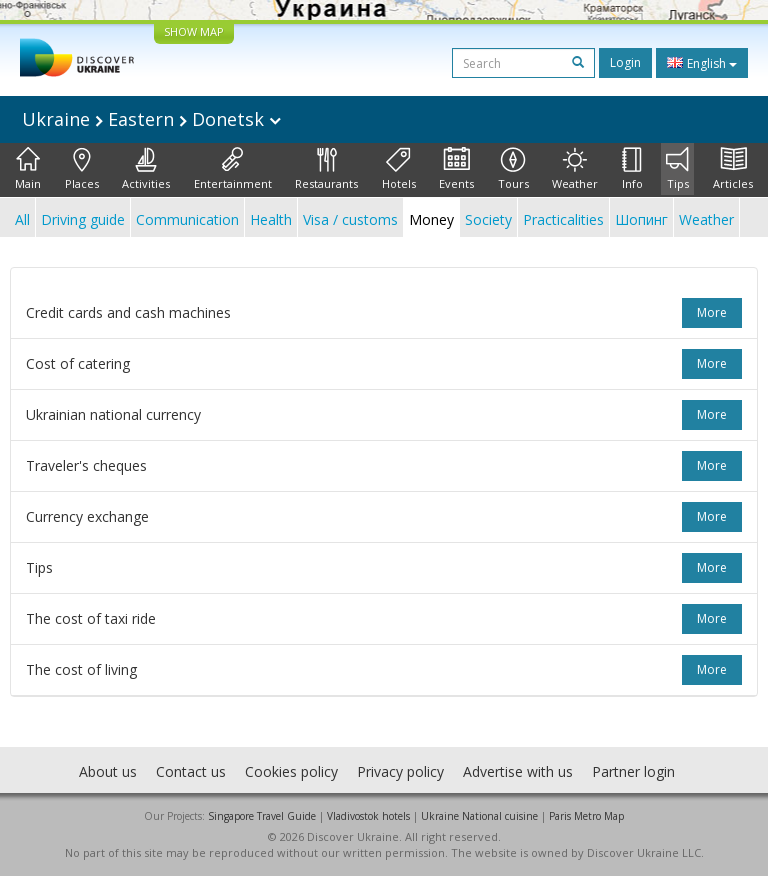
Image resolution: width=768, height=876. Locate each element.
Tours (513, 169)
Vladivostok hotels (368, 816)
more (712, 312)
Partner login (633, 771)
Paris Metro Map (586, 816)
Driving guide (83, 219)
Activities (146, 169)
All (22, 219)
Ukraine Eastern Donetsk (151, 119)
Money (431, 219)
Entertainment (233, 169)
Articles (733, 169)
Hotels (399, 169)
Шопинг (641, 219)
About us (108, 771)
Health (271, 219)
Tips (677, 169)
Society (488, 219)
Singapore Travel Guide (262, 816)
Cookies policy (291, 771)
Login (625, 62)
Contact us (191, 771)
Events (456, 169)
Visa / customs (350, 219)
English (702, 63)
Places (82, 169)
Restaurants (326, 169)
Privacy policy (400, 771)
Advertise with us (518, 771)
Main (28, 169)
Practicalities (563, 219)
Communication (187, 219)
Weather (575, 169)
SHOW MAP (194, 31)
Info (632, 169)
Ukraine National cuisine (479, 816)
